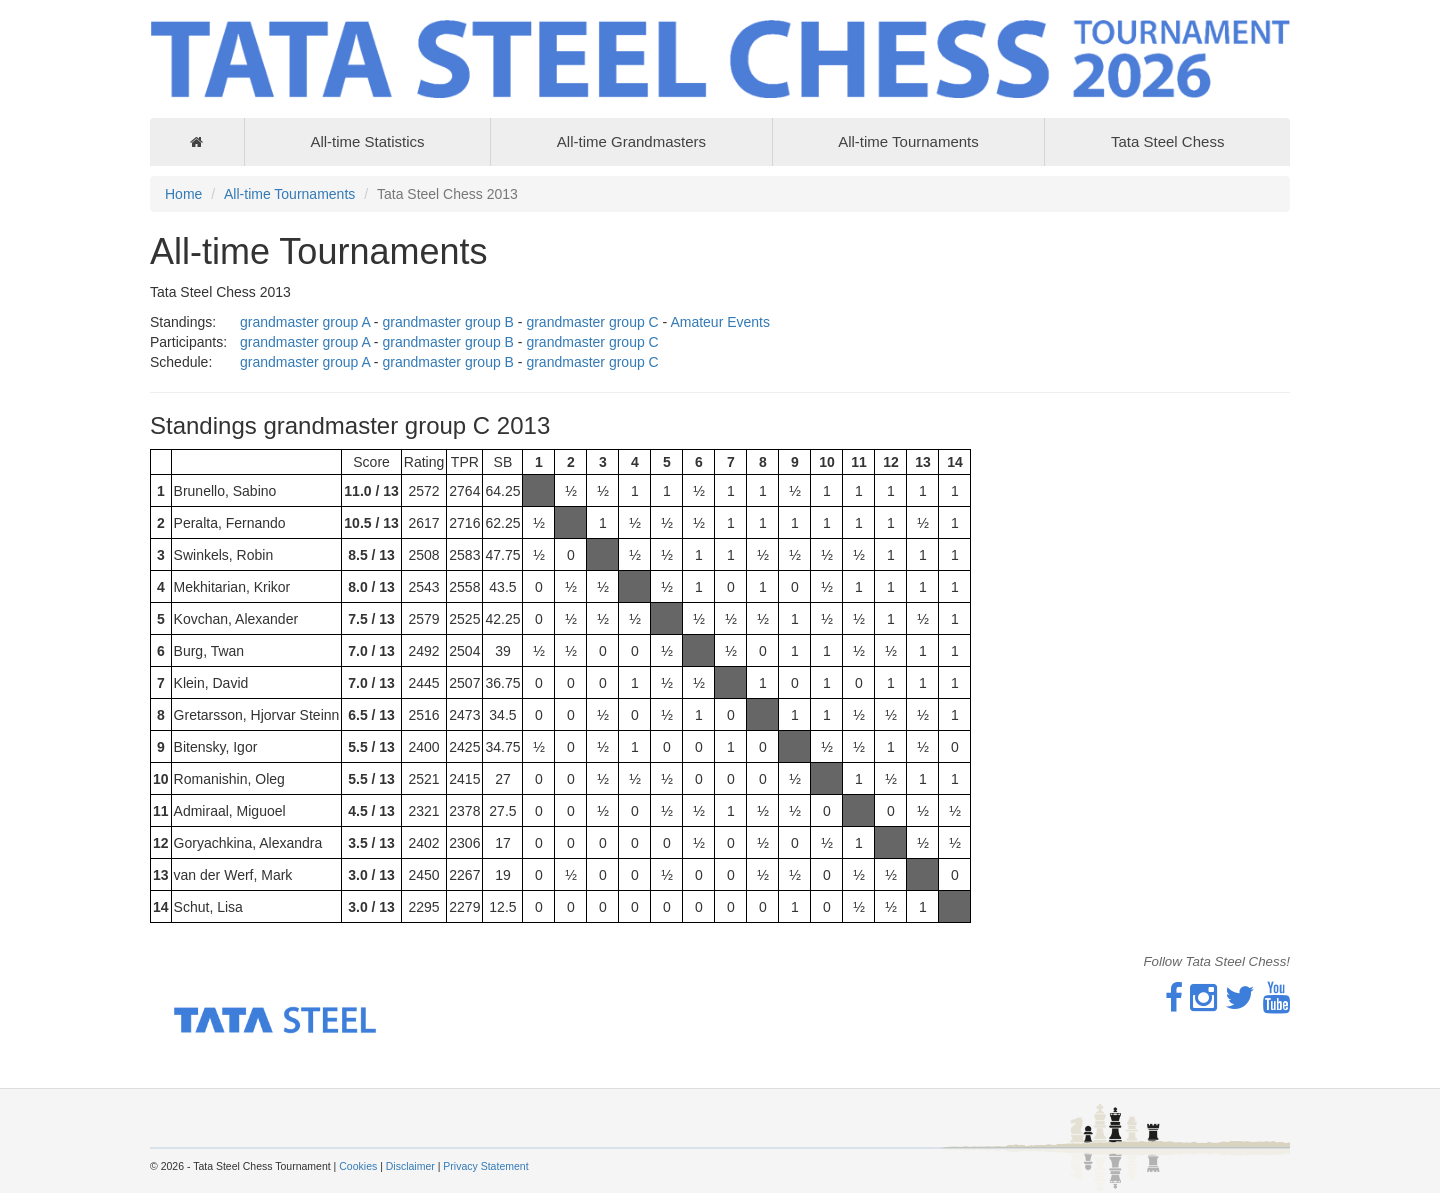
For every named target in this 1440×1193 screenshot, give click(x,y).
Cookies (358, 1166)
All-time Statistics (367, 141)
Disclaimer (410, 1166)
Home (183, 194)
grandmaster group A (305, 322)
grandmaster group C (592, 322)
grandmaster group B (448, 322)
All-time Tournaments (908, 141)
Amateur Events (720, 322)
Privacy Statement (485, 1166)
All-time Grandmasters (631, 141)
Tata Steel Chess (1167, 141)
